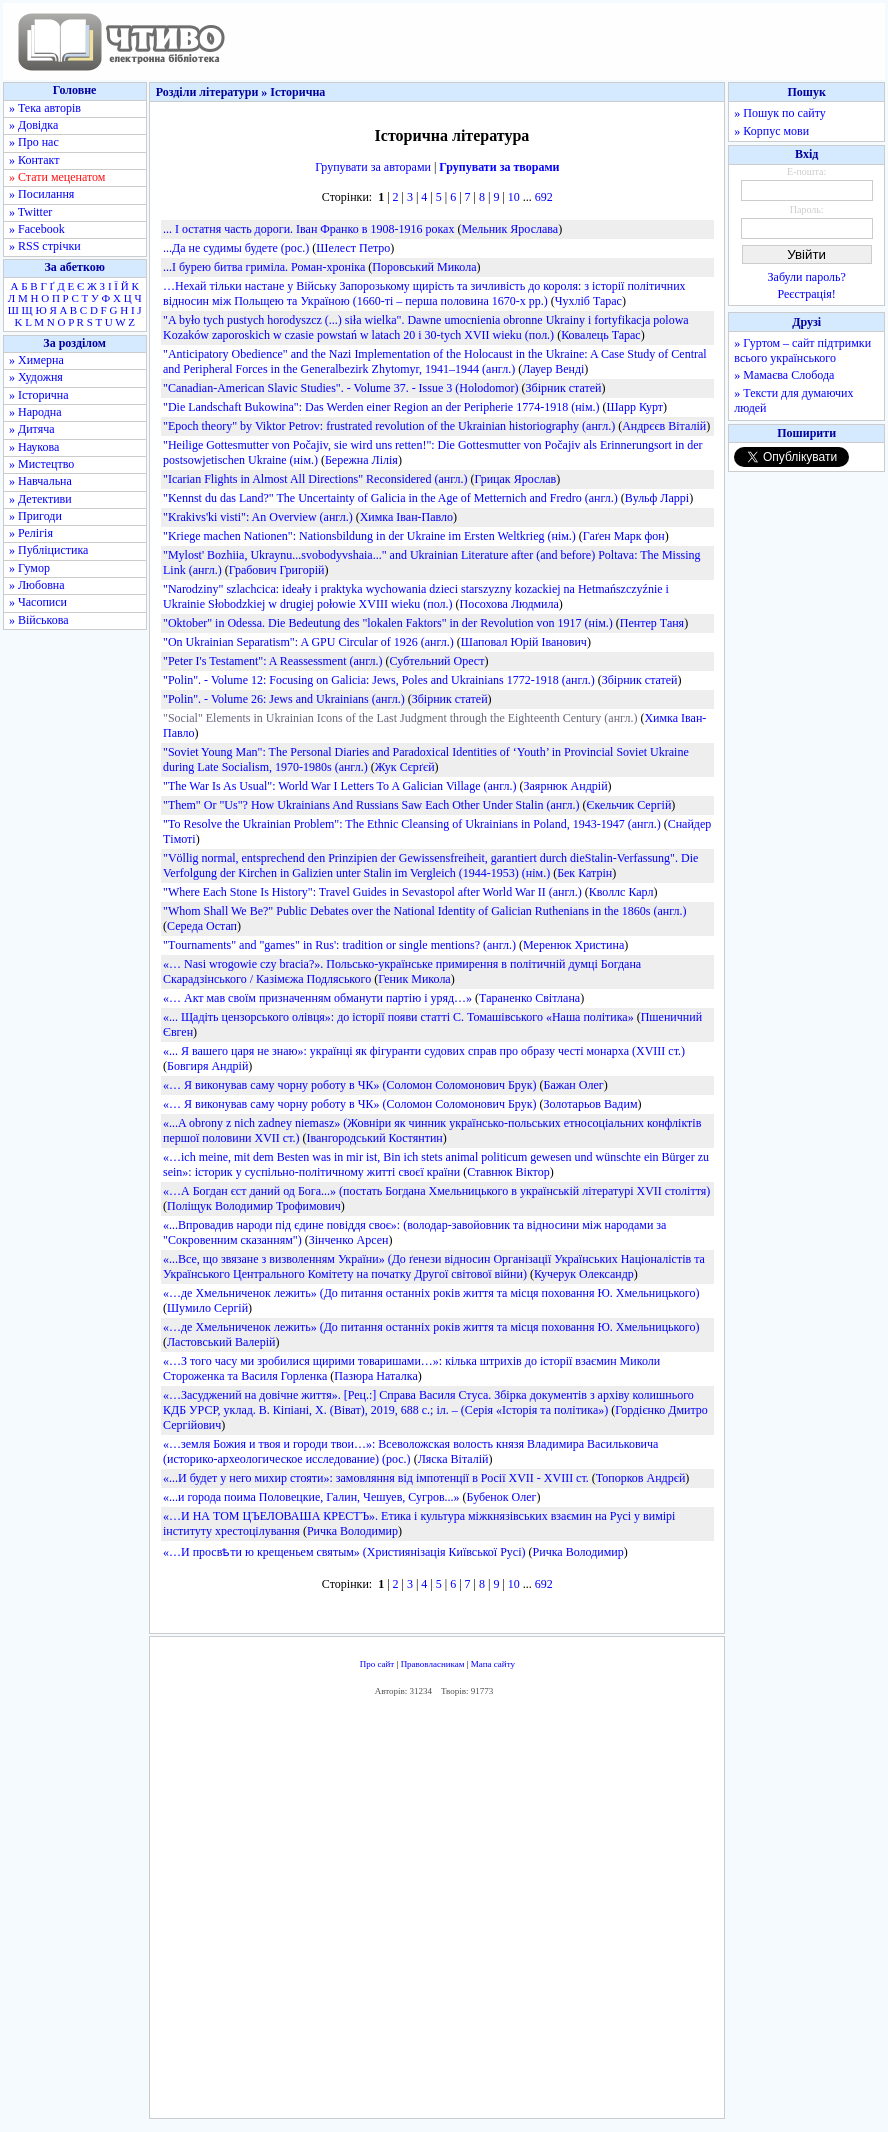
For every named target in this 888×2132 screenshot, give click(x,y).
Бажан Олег (574, 1085)
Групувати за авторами (373, 167)
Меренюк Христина (573, 945)
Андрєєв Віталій (664, 426)
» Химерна (36, 360)
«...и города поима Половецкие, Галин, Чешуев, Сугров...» (311, 1497)
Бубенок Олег (502, 1497)
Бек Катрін (584, 873)
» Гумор (29, 568)
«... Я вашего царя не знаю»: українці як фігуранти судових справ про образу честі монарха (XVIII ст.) (424, 1051)
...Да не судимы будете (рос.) (236, 248)
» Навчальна (40, 481)
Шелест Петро (353, 248)
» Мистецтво (41, 464)
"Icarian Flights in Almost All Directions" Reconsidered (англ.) (315, 479)
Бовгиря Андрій (207, 1066)
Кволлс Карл (621, 892)
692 (544, 197)
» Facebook (37, 229)
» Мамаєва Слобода (784, 375)
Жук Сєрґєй (405, 767)
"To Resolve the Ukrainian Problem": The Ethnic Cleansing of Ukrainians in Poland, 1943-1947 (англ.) (412, 824)
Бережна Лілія (361, 460)
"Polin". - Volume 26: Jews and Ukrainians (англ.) (284, 699)
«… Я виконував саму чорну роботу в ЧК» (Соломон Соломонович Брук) (350, 1085)
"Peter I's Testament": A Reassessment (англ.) (273, 661)
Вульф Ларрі (657, 498)
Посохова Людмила (509, 604)
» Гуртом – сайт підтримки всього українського (802, 350)
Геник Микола (414, 979)
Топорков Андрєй (641, 1478)
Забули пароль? (807, 277)
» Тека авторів (45, 108)
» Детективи (40, 499)
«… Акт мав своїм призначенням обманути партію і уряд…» (317, 998)
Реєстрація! (807, 294)
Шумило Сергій (207, 1308)
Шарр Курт (634, 407)
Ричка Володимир (352, 1531)
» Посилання (41, 194)
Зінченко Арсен (349, 1240)
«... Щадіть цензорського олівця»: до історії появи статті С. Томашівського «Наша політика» (398, 1017)
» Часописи (38, 602)
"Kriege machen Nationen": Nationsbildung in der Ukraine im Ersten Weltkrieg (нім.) (369, 536)
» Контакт (34, 160)
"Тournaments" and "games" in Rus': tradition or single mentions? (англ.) (339, 945)
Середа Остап (202, 926)
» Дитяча (32, 429)
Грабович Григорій (277, 570)
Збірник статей (564, 388)
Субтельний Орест (437, 661)
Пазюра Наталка (376, 1376)
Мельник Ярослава (509, 229)
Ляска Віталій (453, 1459)
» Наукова (34, 447)
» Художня (36, 377)
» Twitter (30, 212)
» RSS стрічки (45, 246)
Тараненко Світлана (529, 998)
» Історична (39, 395)
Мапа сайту (493, 1664)
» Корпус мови (771, 131)
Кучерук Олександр (584, 1274)
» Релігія (31, 533)
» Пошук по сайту (779, 113)
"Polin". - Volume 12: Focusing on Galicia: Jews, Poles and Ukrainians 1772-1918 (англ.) (379, 680)
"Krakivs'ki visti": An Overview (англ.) (258, 517)
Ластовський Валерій (221, 1342)
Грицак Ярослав (515, 479)
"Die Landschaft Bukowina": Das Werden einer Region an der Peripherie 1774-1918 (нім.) (381, 407)
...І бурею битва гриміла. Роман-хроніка (264, 267)
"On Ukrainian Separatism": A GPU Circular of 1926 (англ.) (308, 642)
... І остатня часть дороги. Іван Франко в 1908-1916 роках (308, 229)
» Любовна (37, 585)
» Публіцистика (48, 550)
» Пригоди (35, 516)
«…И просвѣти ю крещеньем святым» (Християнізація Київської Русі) (344, 1552)
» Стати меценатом (57, 177)
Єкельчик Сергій (629, 805)
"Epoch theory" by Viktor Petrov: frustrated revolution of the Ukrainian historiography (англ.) (389, 426)
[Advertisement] (446, 1913)
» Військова (39, 620)
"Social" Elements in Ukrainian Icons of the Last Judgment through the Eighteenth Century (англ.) (400, 718)
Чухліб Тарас (588, 301)
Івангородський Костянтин (374, 1138)
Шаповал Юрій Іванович (524, 642)
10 (514, 197)
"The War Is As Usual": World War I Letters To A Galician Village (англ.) (340, 786)
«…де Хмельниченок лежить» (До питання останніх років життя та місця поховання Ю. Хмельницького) (431, 1293)
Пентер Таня (652, 623)
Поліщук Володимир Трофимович (254, 1206)
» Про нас (34, 142)
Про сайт (377, 1664)
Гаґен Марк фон (624, 536)
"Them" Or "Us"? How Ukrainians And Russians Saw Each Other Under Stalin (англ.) (371, 805)
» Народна (35, 412)
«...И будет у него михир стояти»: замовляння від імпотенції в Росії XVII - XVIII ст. (376, 1478)
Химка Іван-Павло (406, 517)
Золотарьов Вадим (591, 1104)
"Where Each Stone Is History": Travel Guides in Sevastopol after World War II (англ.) (372, 892)
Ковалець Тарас (601, 335)
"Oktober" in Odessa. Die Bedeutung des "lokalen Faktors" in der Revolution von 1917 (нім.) (388, 623)
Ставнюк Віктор (508, 1172)
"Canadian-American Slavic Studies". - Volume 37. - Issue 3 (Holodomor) (341, 388)
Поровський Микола (424, 267)
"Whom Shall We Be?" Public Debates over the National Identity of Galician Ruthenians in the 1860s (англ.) (425, 911)
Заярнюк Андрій (566, 786)
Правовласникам (433, 1664)
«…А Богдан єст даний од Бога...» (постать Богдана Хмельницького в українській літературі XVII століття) (436, 1191)
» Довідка (33, 125)
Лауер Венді (553, 369)
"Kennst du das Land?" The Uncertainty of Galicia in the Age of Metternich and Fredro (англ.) (390, 498)
